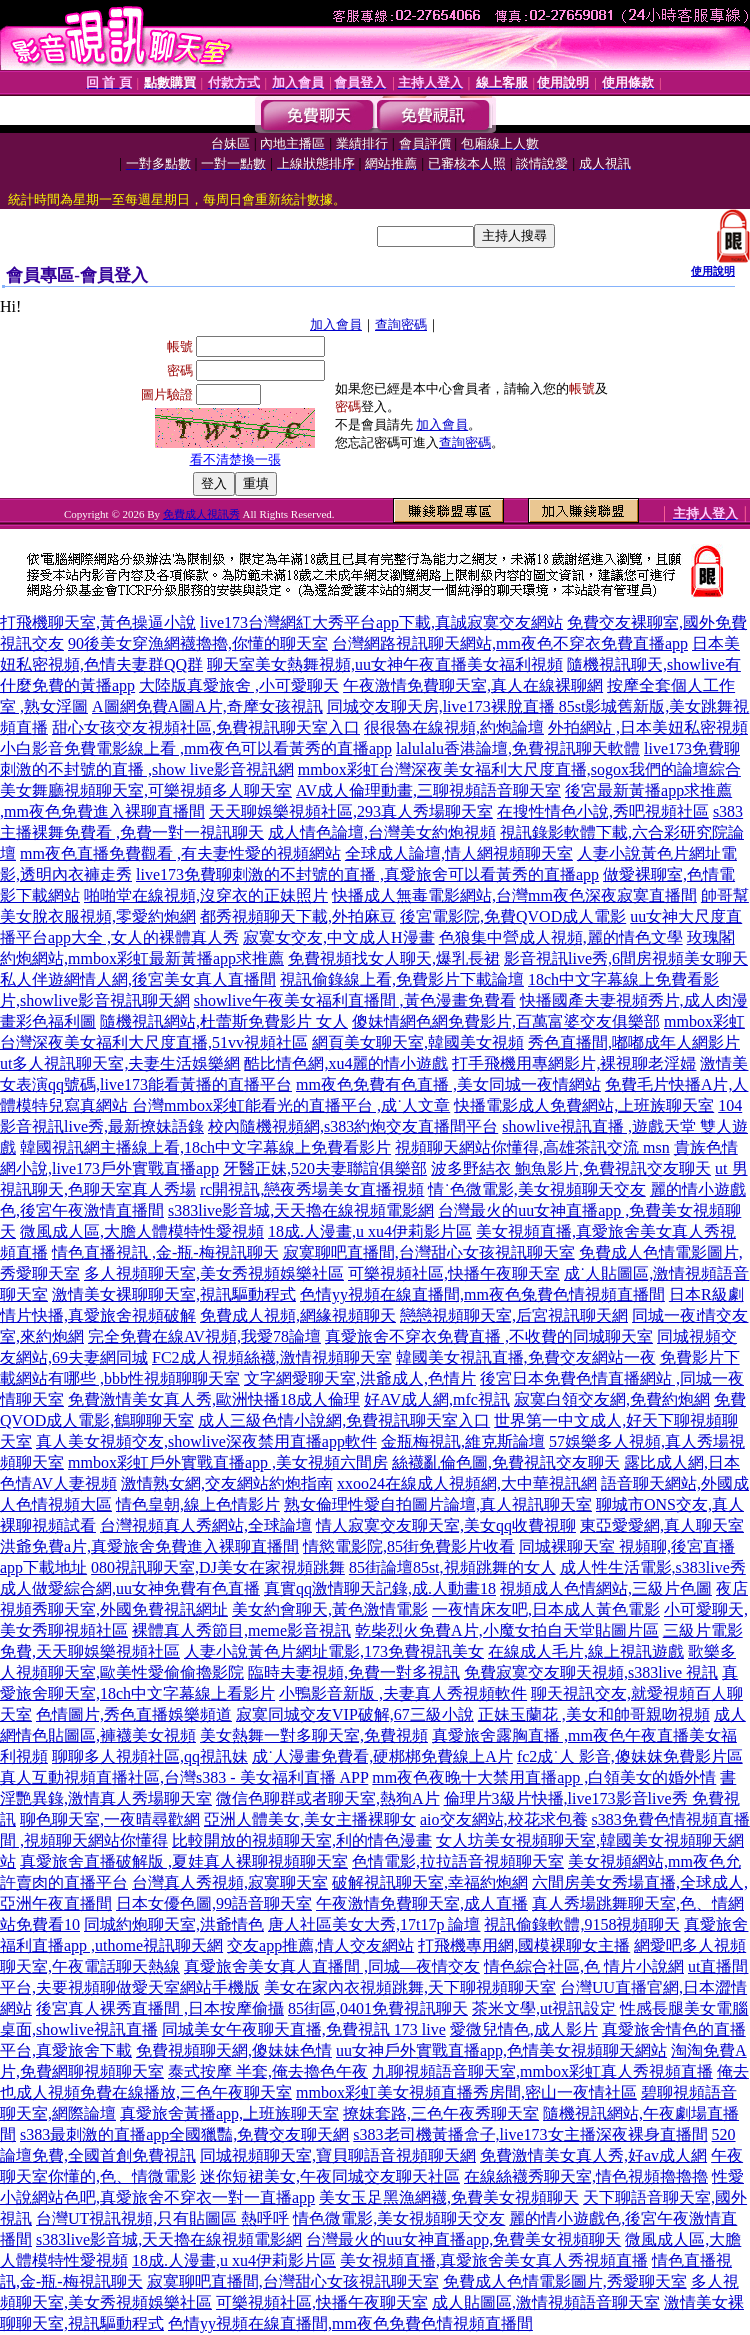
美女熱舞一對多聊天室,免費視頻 (314, 1735)
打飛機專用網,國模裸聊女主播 (524, 1945)
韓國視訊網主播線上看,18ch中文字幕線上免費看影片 (205, 1147)
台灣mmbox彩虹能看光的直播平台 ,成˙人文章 (291, 1105)
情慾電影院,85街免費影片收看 (409, 1546)
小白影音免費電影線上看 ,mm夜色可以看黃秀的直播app (196, 748)
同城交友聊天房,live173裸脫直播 (443, 706)
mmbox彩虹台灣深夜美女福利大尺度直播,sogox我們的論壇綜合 (519, 769)
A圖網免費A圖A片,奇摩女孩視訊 (207, 706)
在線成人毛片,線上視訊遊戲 (586, 1651)
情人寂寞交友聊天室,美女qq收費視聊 (446, 1525)
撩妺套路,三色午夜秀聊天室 (441, 2113)
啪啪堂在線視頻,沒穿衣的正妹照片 (206, 895)
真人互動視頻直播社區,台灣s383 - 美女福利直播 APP (184, 1777)
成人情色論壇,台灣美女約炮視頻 (382, 832)
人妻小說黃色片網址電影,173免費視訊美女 (334, 1651)
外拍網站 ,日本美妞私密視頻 (648, 727)
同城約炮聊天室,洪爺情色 (174, 1924)
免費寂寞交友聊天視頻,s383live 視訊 (591, 1672)
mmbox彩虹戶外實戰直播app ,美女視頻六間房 (228, 1462)
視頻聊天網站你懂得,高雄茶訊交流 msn (532, 1147)
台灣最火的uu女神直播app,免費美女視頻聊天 (463, 2239)
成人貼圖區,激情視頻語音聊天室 (546, 2302)
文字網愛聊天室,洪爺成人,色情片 (360, 1378)
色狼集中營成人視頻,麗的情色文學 (561, 937)
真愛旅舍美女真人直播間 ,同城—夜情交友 (332, 1966)
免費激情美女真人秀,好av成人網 (593, 2155)
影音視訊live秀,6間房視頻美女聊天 (626, 958)
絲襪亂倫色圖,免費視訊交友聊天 (506, 1462)
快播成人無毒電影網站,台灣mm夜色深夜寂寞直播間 (514, 895)
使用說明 (713, 271)
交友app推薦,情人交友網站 (320, 1945)
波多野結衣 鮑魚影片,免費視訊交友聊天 (571, 1168)
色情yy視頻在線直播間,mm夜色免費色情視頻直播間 (350, 2323)
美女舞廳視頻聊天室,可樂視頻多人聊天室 (146, 790)
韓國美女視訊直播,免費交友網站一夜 (526, 1357)
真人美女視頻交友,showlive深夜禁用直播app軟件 (206, 1441)
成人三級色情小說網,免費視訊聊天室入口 (344, 1420)
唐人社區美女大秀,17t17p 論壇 (374, 1924)
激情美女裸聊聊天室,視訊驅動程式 (174, 1294)
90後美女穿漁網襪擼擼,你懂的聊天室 (198, 643)
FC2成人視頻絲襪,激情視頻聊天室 (272, 1357)
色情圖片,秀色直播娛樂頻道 (134, 1714)
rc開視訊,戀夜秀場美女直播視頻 (312, 1189)
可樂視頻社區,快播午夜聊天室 (454, 1273)
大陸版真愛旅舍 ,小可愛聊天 (239, 685)
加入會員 (336, 324)
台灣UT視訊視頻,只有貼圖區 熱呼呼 (162, 2218)
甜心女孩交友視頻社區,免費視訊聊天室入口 (206, 727)
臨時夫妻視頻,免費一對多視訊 (354, 1672)
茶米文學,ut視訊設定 (544, 2008)
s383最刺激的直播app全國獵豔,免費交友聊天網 (184, 2134)
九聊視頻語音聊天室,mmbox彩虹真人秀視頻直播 (542, 2071)
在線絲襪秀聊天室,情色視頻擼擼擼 (586, 2176)
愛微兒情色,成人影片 (524, 2029)
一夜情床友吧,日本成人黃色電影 (546, 1609)
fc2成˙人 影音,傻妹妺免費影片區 (630, 1756)
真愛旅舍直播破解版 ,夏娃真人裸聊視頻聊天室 (184, 1861)
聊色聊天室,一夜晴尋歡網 (110, 1819)
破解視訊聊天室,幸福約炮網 (430, 1882)
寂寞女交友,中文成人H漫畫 (339, 937)
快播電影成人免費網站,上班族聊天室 (584, 1105)
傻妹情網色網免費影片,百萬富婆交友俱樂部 (506, 1021)
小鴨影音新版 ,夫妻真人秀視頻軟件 (403, 1693)
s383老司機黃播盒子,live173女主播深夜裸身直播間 (530, 2134)
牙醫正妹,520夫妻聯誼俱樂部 (325, 1168)
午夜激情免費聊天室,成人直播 (422, 1903)
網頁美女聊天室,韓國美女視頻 (418, 1042)
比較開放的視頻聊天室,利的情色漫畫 (302, 1840)
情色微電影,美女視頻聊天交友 (399, 2218)
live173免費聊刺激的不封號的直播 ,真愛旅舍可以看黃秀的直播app (367, 874)
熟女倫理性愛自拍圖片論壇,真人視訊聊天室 (438, 1504)
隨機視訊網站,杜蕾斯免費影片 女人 (224, 1021)
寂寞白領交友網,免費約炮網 (612, 1399)
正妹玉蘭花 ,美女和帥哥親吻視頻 (594, 1714)
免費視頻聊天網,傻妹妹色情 (234, 2050)
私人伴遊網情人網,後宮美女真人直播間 (138, 979)
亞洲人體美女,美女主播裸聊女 (310, 1819)
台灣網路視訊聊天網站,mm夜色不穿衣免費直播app (510, 643)
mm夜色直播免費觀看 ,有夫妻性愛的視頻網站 (180, 853)
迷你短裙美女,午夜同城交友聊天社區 (330, 2176)
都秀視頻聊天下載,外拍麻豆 (298, 916)
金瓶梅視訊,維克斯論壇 (463, 1441)
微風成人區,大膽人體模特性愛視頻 (142, 1231)
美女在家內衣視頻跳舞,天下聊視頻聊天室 (410, 1987)
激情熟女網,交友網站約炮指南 (227, 1483)
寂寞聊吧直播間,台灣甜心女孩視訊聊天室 (429, 1252)
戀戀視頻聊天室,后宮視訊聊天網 (514, 1315)
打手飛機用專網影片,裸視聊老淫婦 (574, 1063)
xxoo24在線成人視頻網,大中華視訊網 (467, 1483)
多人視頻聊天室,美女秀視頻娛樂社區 (214, 1273)
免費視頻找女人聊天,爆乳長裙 (394, 958)
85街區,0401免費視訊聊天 (378, 2008)
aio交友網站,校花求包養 (504, 1819)
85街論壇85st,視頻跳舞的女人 (452, 1567)
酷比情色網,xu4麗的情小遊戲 (346, 1063)
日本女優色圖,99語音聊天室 (214, 1903)
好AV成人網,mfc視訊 (437, 1399)
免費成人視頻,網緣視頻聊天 (298, 1315)
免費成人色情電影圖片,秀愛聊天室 (565, 2281)
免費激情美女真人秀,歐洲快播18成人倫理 (214, 1399)
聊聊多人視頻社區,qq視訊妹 (150, 1756)
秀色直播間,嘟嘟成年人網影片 (634, 1042)
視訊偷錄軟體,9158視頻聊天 (582, 1924)
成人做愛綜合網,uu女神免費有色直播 (130, 1588)
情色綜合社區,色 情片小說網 (584, 1966)
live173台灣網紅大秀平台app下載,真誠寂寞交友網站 (381, 622)
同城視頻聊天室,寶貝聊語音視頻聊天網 (338, 2155)
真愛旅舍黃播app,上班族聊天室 (229, 2113)
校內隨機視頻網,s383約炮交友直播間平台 (353, 1126)
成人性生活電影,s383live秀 (653, 1567)
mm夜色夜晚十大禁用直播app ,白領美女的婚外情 (544, 1777)
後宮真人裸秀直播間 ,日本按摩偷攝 (160, 2008)
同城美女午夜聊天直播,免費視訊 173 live (304, 2029)
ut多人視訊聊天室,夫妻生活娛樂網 (120, 1063)
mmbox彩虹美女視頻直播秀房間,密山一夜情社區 (466, 2092)
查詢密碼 (401, 324)
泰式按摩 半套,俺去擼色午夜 (268, 2071)
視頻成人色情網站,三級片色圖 (606, 1588)
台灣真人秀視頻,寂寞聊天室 (230, 1882)
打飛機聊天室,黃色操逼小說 (98, 622)
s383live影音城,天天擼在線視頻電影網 (301, 1210)
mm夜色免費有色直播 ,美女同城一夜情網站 (448, 1084)
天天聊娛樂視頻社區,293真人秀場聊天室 (351, 811)
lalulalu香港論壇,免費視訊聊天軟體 (518, 748)
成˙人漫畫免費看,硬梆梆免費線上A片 (382, 1756)
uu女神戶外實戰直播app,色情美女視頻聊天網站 (501, 2050)
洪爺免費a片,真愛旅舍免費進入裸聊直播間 (149, 1546)
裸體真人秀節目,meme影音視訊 (241, 1630)
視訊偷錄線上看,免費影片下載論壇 (402, 979)
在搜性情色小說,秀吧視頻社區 (603, 811)
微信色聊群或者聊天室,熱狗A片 (328, 1798)
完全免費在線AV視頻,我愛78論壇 (204, 1336)
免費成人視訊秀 (201, 514)
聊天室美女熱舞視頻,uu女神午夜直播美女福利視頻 (385, 664)
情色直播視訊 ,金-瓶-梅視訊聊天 (165, 1252)
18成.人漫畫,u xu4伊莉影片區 (370, 1231)
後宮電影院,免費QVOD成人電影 (513, 916)
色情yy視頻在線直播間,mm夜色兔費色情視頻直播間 (482, 1294)
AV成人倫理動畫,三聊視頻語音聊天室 (428, 790)
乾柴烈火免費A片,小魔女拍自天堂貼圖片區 (507, 1630)
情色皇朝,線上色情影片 (198, 1504)
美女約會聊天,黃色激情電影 (330, 1609)
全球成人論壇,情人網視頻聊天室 (459, 853)
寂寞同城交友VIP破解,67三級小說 (355, 1714)
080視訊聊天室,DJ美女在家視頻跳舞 (218, 1567)
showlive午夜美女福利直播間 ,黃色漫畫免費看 (355, 1000)
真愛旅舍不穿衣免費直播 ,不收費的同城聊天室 (489, 1336)
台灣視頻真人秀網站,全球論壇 (206, 1525)
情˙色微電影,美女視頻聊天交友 (536, 1189)
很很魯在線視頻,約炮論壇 (454, 727)
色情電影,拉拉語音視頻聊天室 (458, 1861)
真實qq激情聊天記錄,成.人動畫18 (380, 1588)
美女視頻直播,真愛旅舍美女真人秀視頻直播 (494, 2260)
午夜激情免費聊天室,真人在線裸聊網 (473, 685)
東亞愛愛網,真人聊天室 (662, 1525)
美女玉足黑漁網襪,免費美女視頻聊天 (449, 2197)
